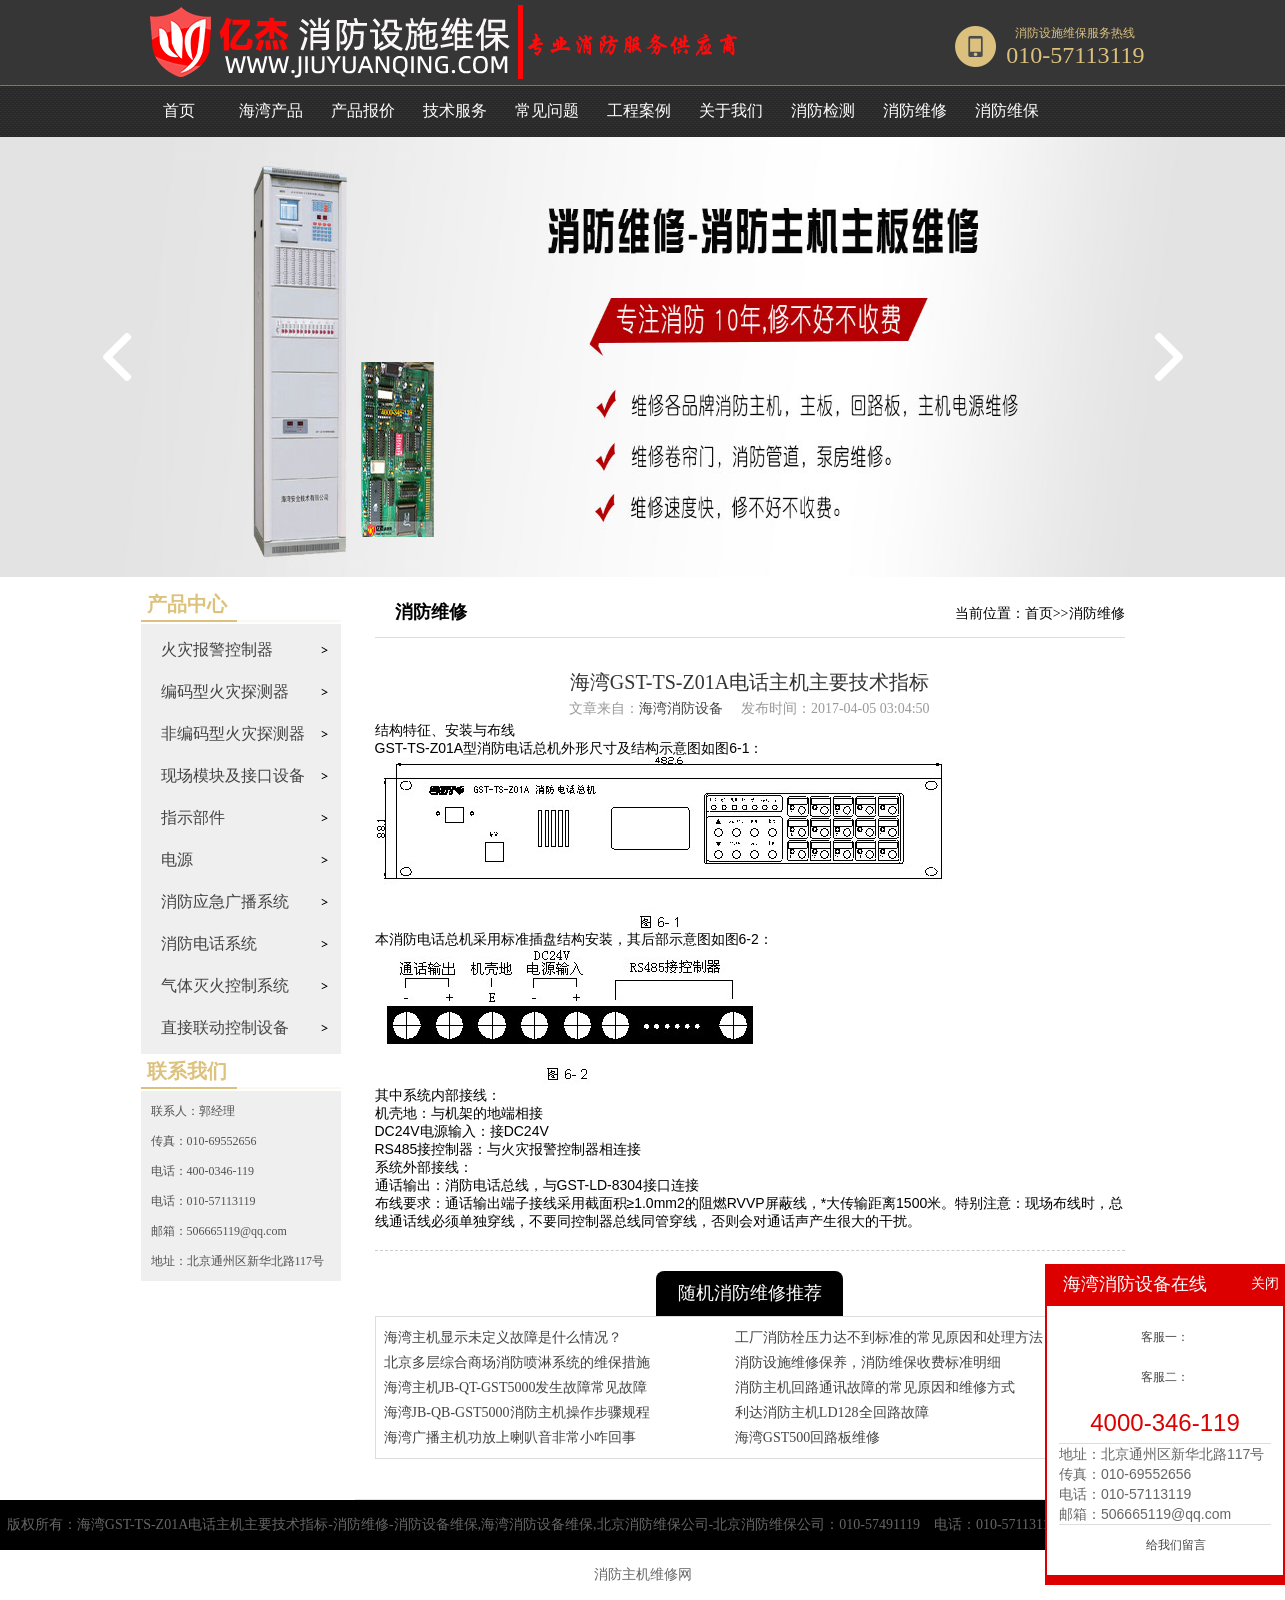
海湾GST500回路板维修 (807, 1437)
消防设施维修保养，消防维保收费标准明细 (868, 1362)
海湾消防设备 (681, 708)
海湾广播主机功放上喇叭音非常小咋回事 (510, 1437)
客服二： (1165, 1377)
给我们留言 (1176, 1545)
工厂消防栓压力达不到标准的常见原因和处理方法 (889, 1337)
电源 (177, 859)
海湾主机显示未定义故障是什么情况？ (503, 1337)
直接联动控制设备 (225, 1027)
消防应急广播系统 (225, 901)
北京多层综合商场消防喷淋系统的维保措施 (517, 1362)
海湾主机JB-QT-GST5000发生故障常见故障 (516, 1387)
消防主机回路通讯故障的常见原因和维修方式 (875, 1387)
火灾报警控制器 (217, 649)
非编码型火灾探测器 (233, 733)
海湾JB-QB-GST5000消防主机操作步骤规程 (517, 1412)
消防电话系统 (209, 943)
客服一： (1165, 1337)
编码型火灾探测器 (225, 691)
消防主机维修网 (643, 1574)
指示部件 (193, 817)
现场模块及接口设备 (233, 775)
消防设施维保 (1051, 33)
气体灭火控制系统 (225, 985)
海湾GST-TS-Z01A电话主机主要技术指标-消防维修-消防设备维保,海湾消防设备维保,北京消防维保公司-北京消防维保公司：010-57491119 (498, 1524)
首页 (179, 110)
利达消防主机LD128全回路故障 (832, 1412)
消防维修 (1097, 613)
